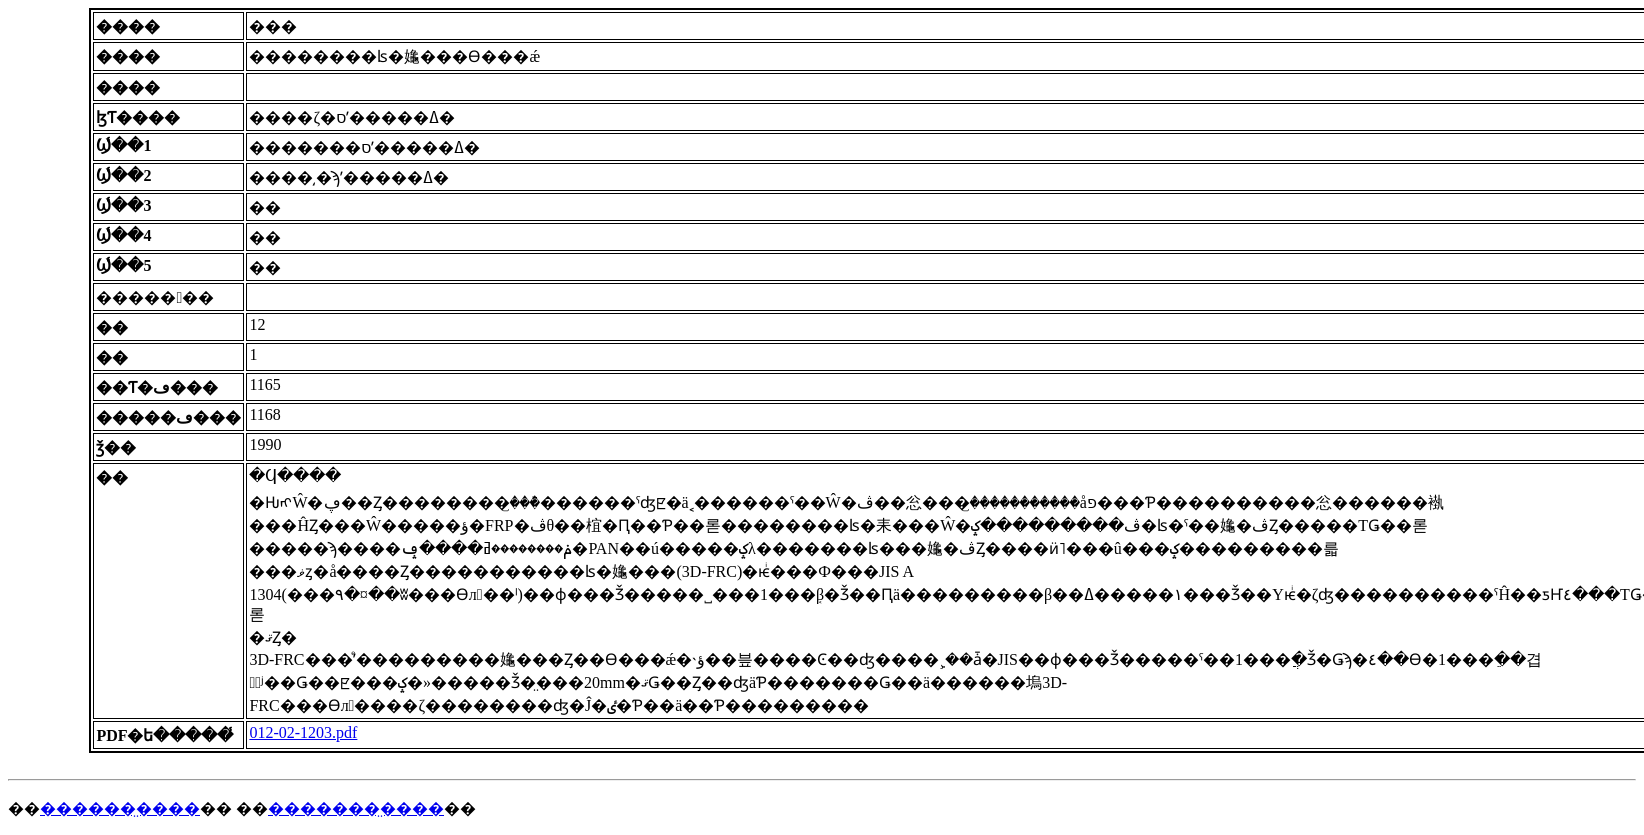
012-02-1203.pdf (303, 732)
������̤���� (120, 808)
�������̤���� (356, 808)
